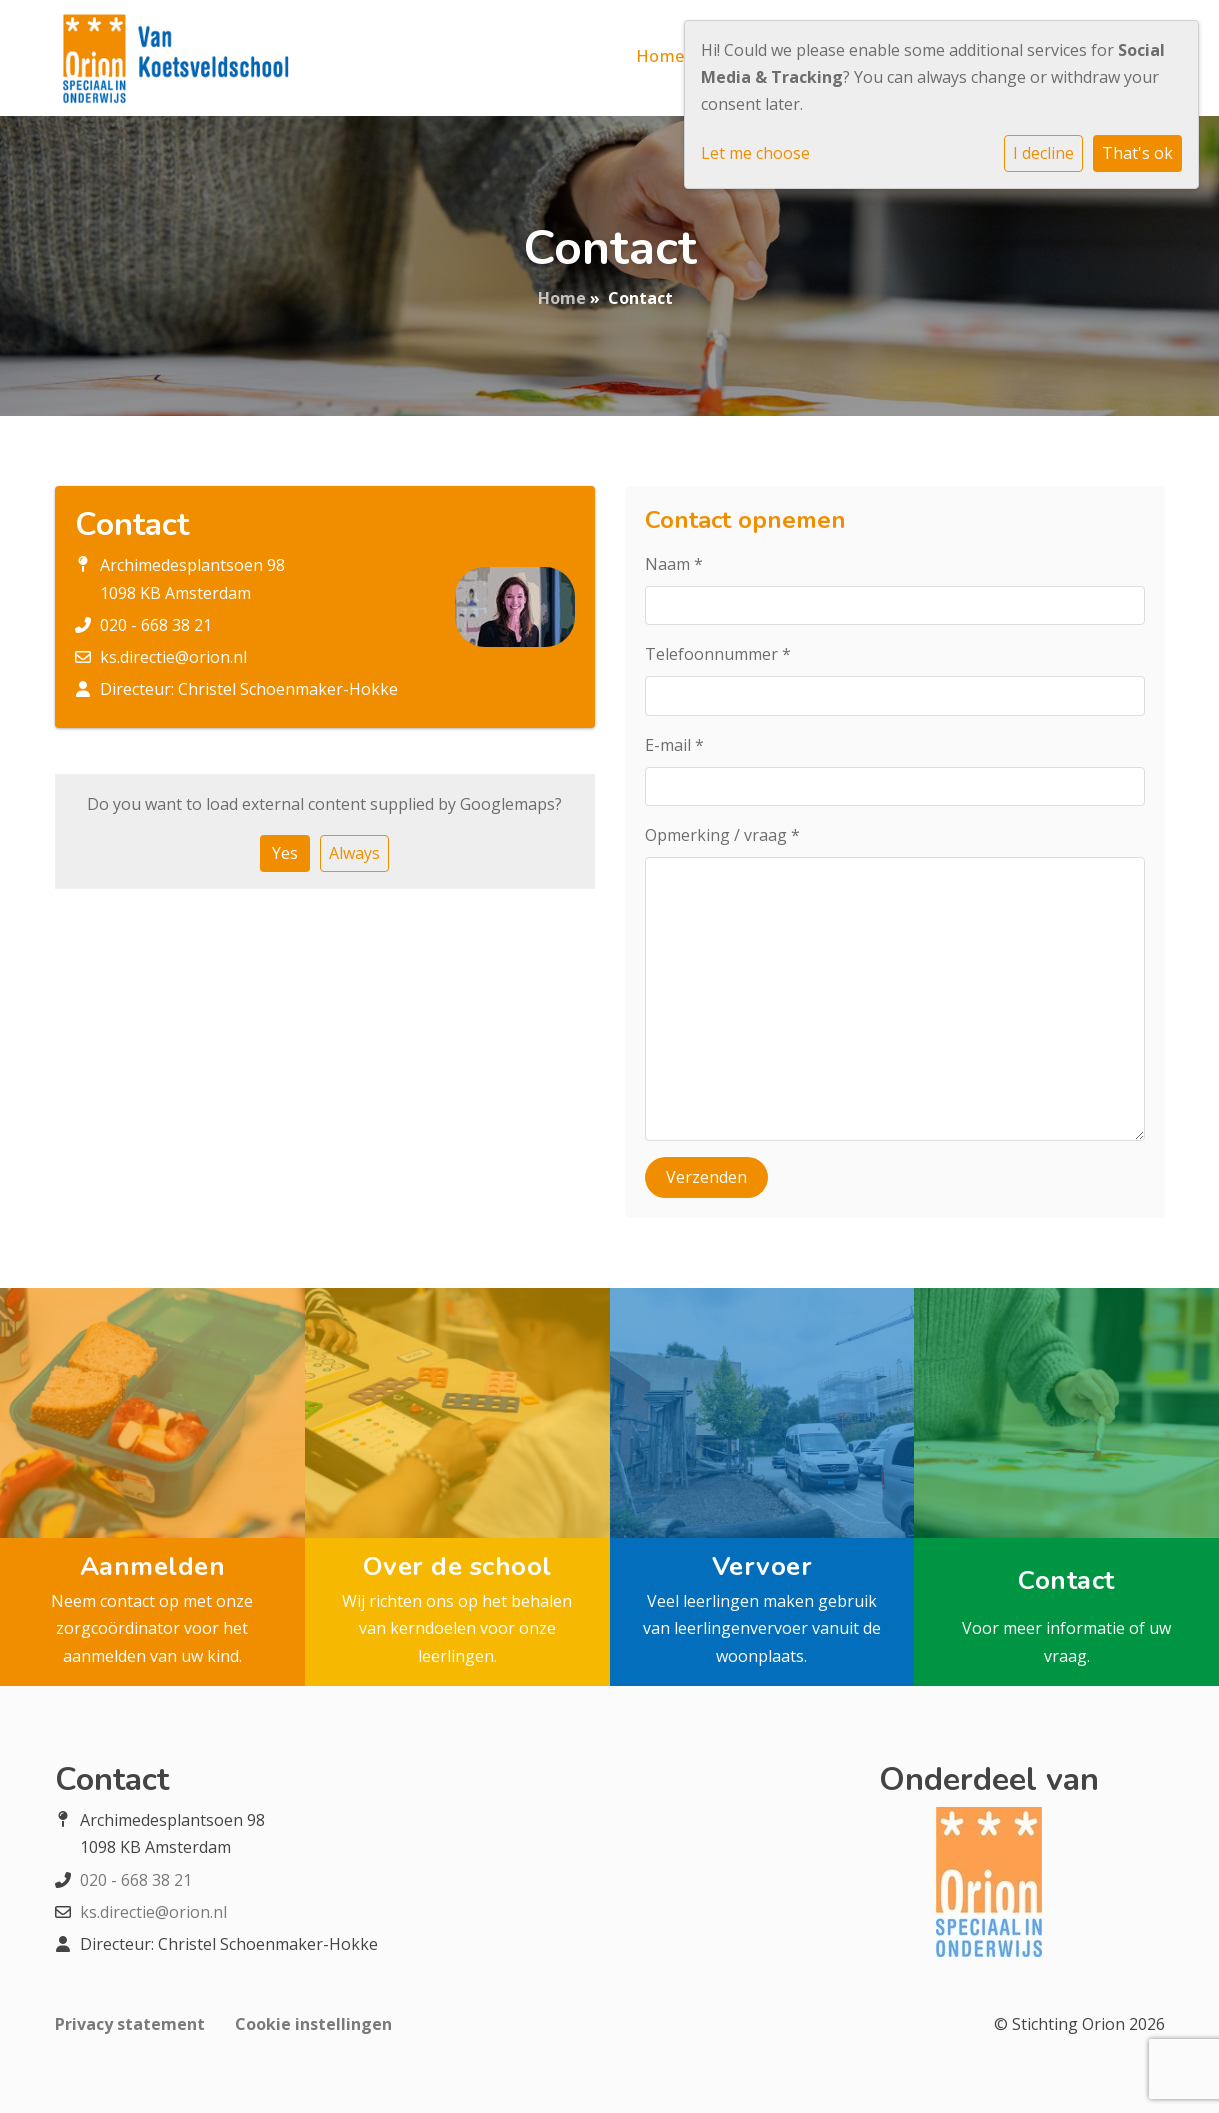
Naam (674, 564)
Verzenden (706, 1177)
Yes (285, 853)
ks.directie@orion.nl (173, 657)
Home (660, 56)
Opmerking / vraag (722, 835)
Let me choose (755, 153)
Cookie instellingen (313, 2024)
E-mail (674, 745)
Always (354, 853)
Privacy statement (130, 2024)
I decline (1043, 153)
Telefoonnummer (718, 654)
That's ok (1137, 153)
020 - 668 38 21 (156, 625)
